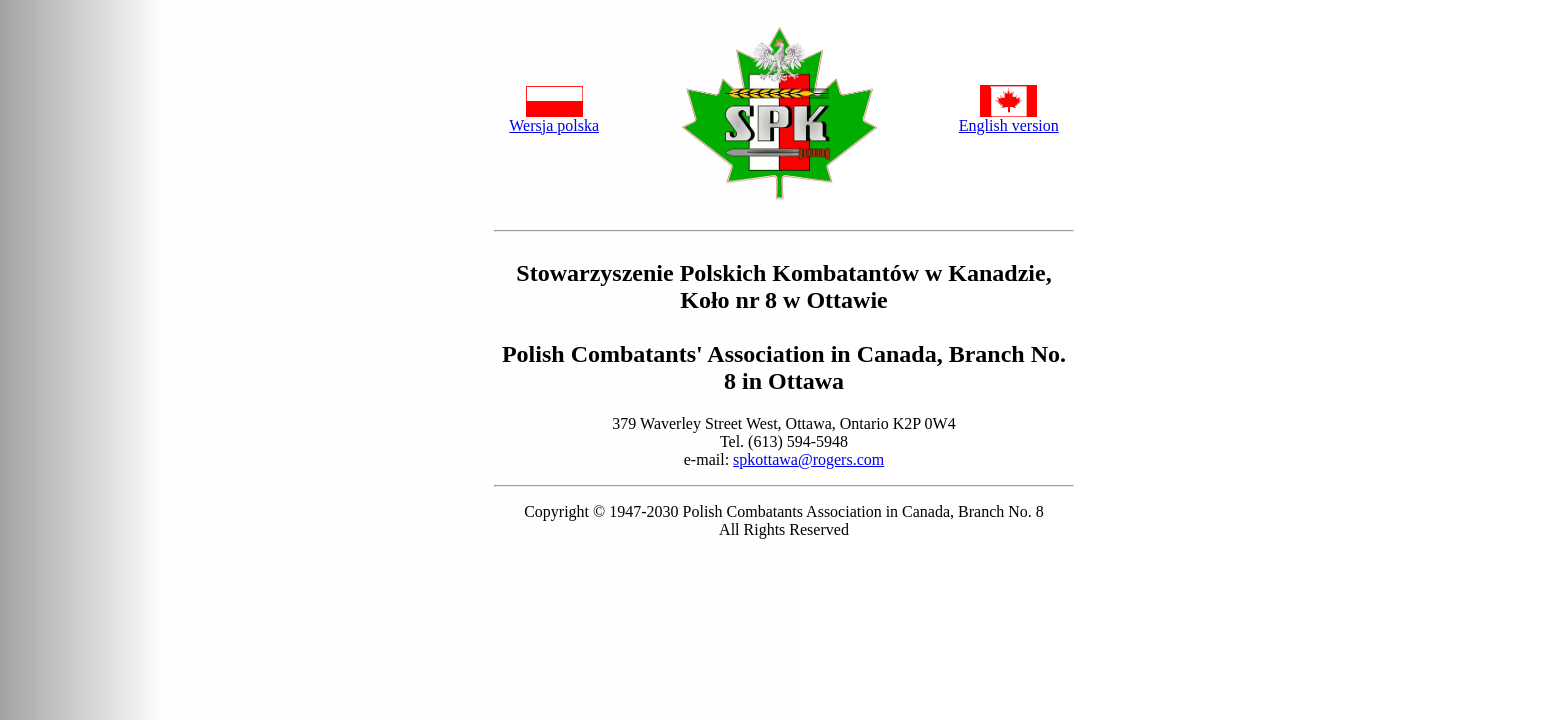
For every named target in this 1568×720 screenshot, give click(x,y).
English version (1009, 125)
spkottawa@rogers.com (808, 459)
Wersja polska (554, 125)
